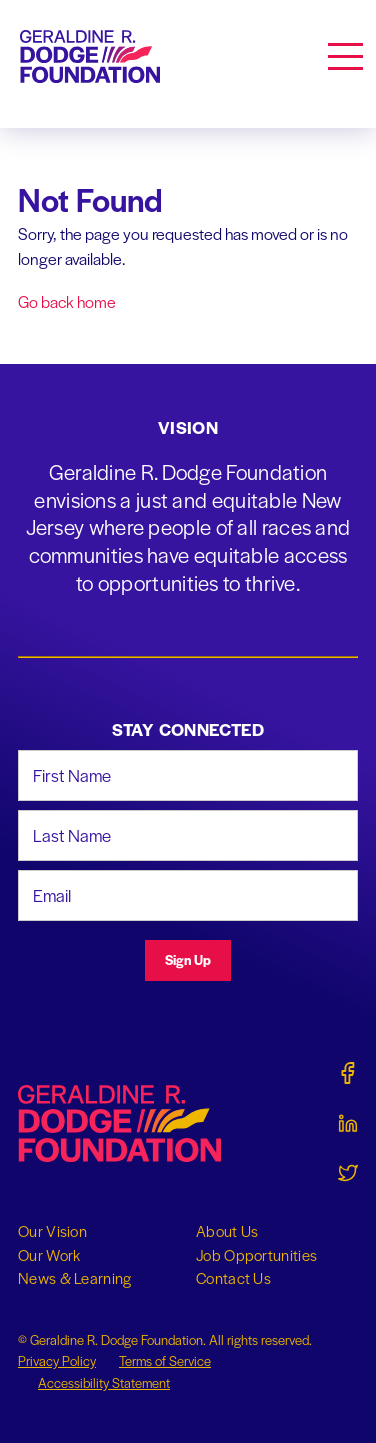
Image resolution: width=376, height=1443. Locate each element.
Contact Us (233, 1278)
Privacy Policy (57, 1360)
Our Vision (52, 1231)
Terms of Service (165, 1360)
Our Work (49, 1255)
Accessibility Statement (104, 1382)
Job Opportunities (256, 1255)
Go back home (67, 301)
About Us (227, 1231)
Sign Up (188, 959)
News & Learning (75, 1278)
